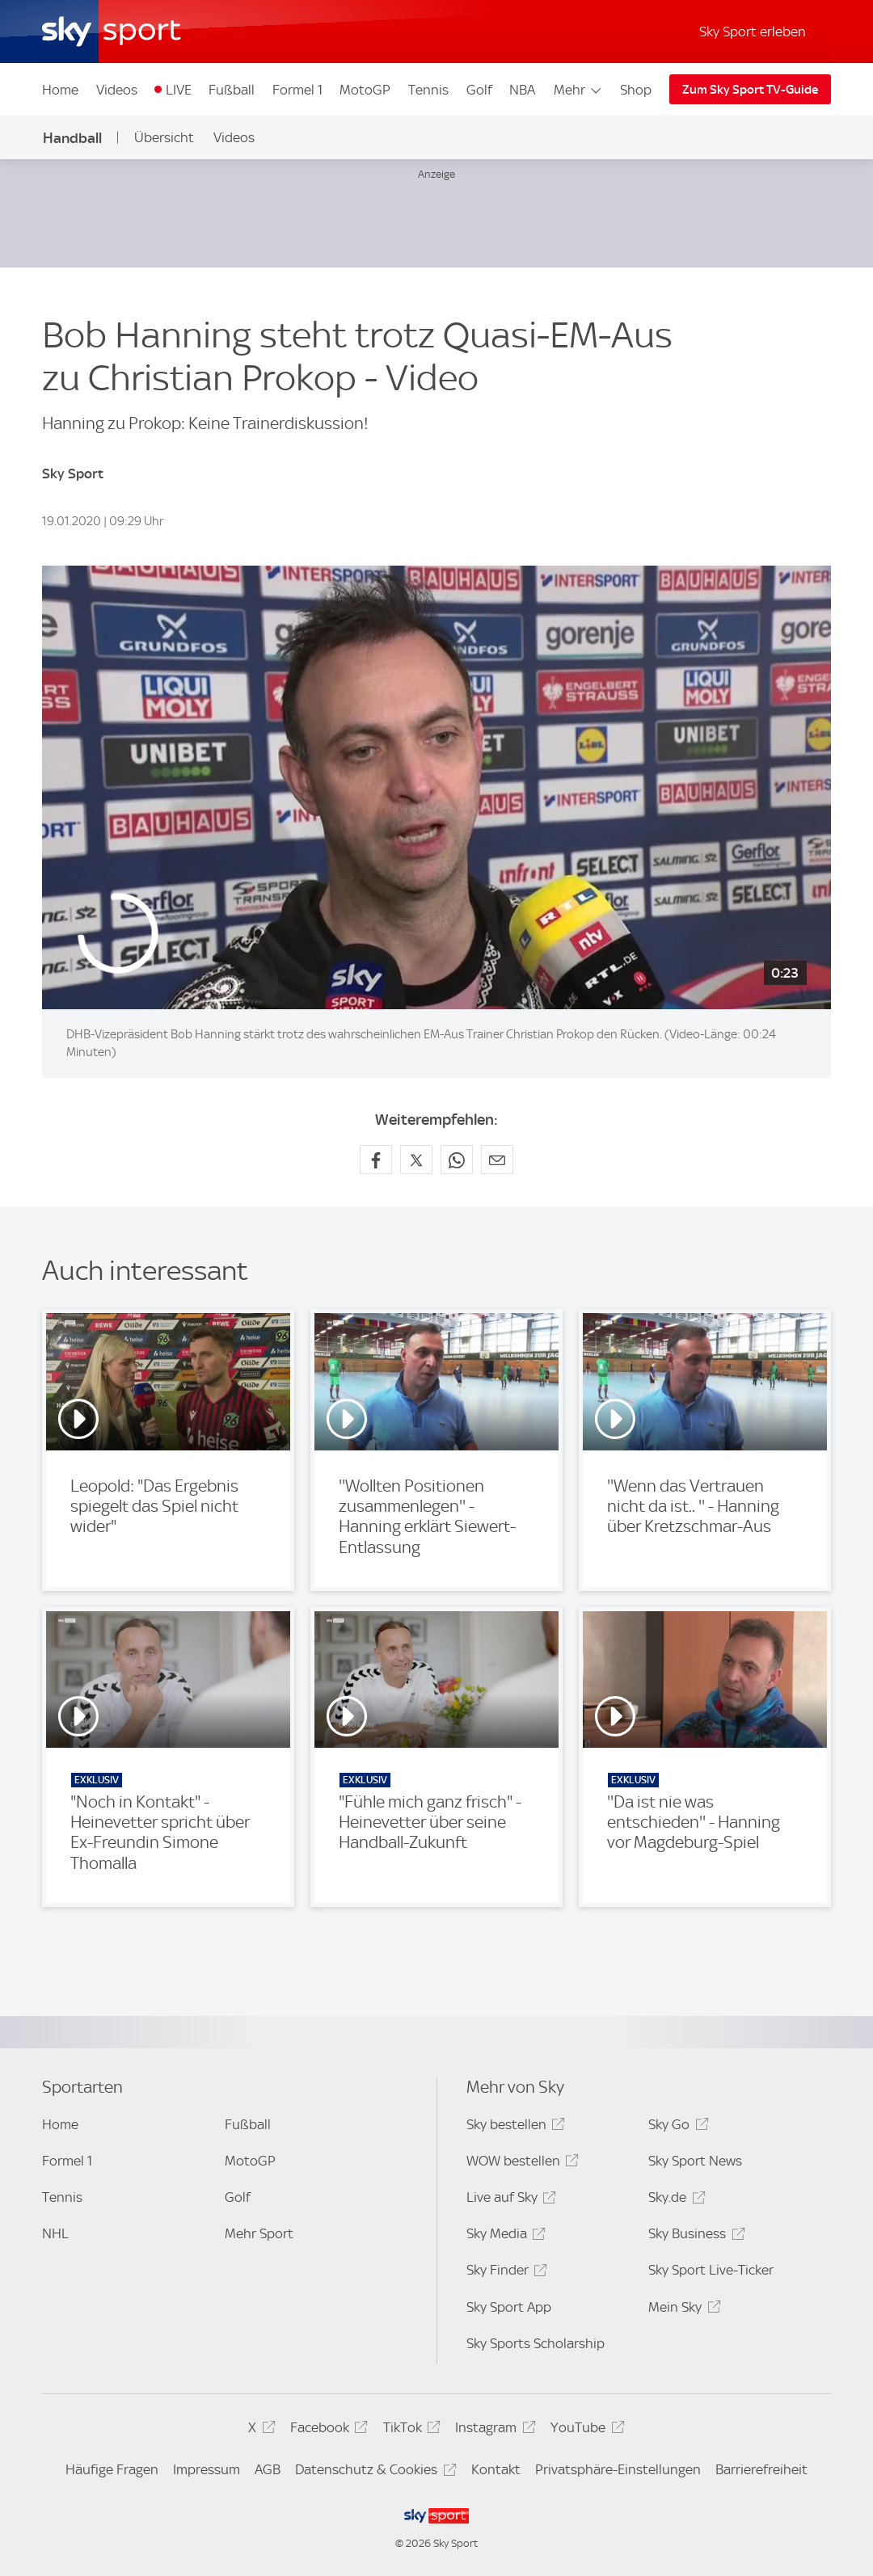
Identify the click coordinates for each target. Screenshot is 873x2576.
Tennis (428, 90)
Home (60, 90)
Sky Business (694, 2236)
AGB (267, 2469)
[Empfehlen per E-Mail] (497, 1159)
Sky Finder (504, 2272)
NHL (55, 2233)
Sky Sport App (508, 2307)
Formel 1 (297, 90)
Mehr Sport (259, 2233)
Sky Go (675, 2127)
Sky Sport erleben (752, 31)
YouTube (584, 2430)
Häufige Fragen (111, 2469)
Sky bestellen (513, 2127)
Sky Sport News (695, 2161)
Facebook (326, 2430)
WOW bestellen (520, 2163)
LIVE (179, 90)
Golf (479, 90)
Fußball (232, 90)
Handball (72, 137)
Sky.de (674, 2200)
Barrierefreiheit (761, 2469)
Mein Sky (681, 2310)
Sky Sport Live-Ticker (711, 2270)
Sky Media (503, 2236)
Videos (116, 90)
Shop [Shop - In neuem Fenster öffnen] (636, 90)
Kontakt (496, 2469)
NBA (522, 90)
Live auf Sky (508, 2200)
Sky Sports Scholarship (535, 2343)
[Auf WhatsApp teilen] (457, 1159)
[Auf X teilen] (416, 1159)
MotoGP (365, 90)
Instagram (492, 2430)
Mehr (578, 90)
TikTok (409, 2430)
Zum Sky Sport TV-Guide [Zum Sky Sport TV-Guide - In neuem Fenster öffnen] (750, 89)
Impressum (206, 2469)
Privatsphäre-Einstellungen (618, 2469)
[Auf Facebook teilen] (376, 1159)
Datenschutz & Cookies (373, 2472)
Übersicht (164, 137)
